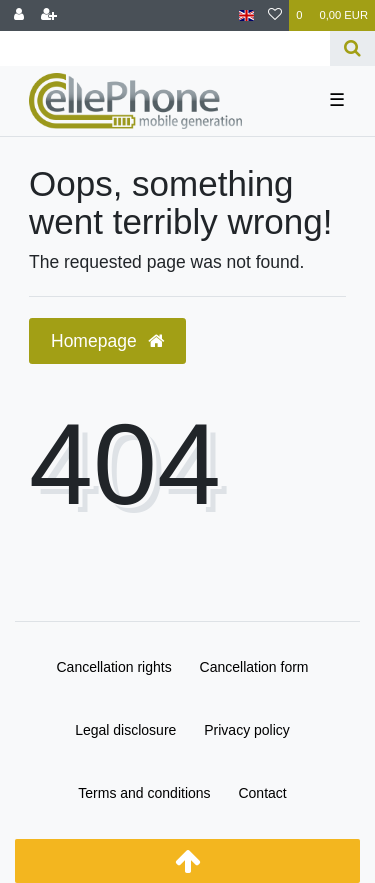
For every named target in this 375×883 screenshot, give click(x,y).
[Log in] (19, 15)
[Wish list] (275, 15)
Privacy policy (247, 730)
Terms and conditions (144, 793)
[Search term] (165, 48)
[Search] (352, 48)
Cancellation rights (114, 667)
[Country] (246, 15)
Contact (262, 793)
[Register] (49, 15)
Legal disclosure (125, 730)
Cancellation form (254, 667)
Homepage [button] (107, 341)
